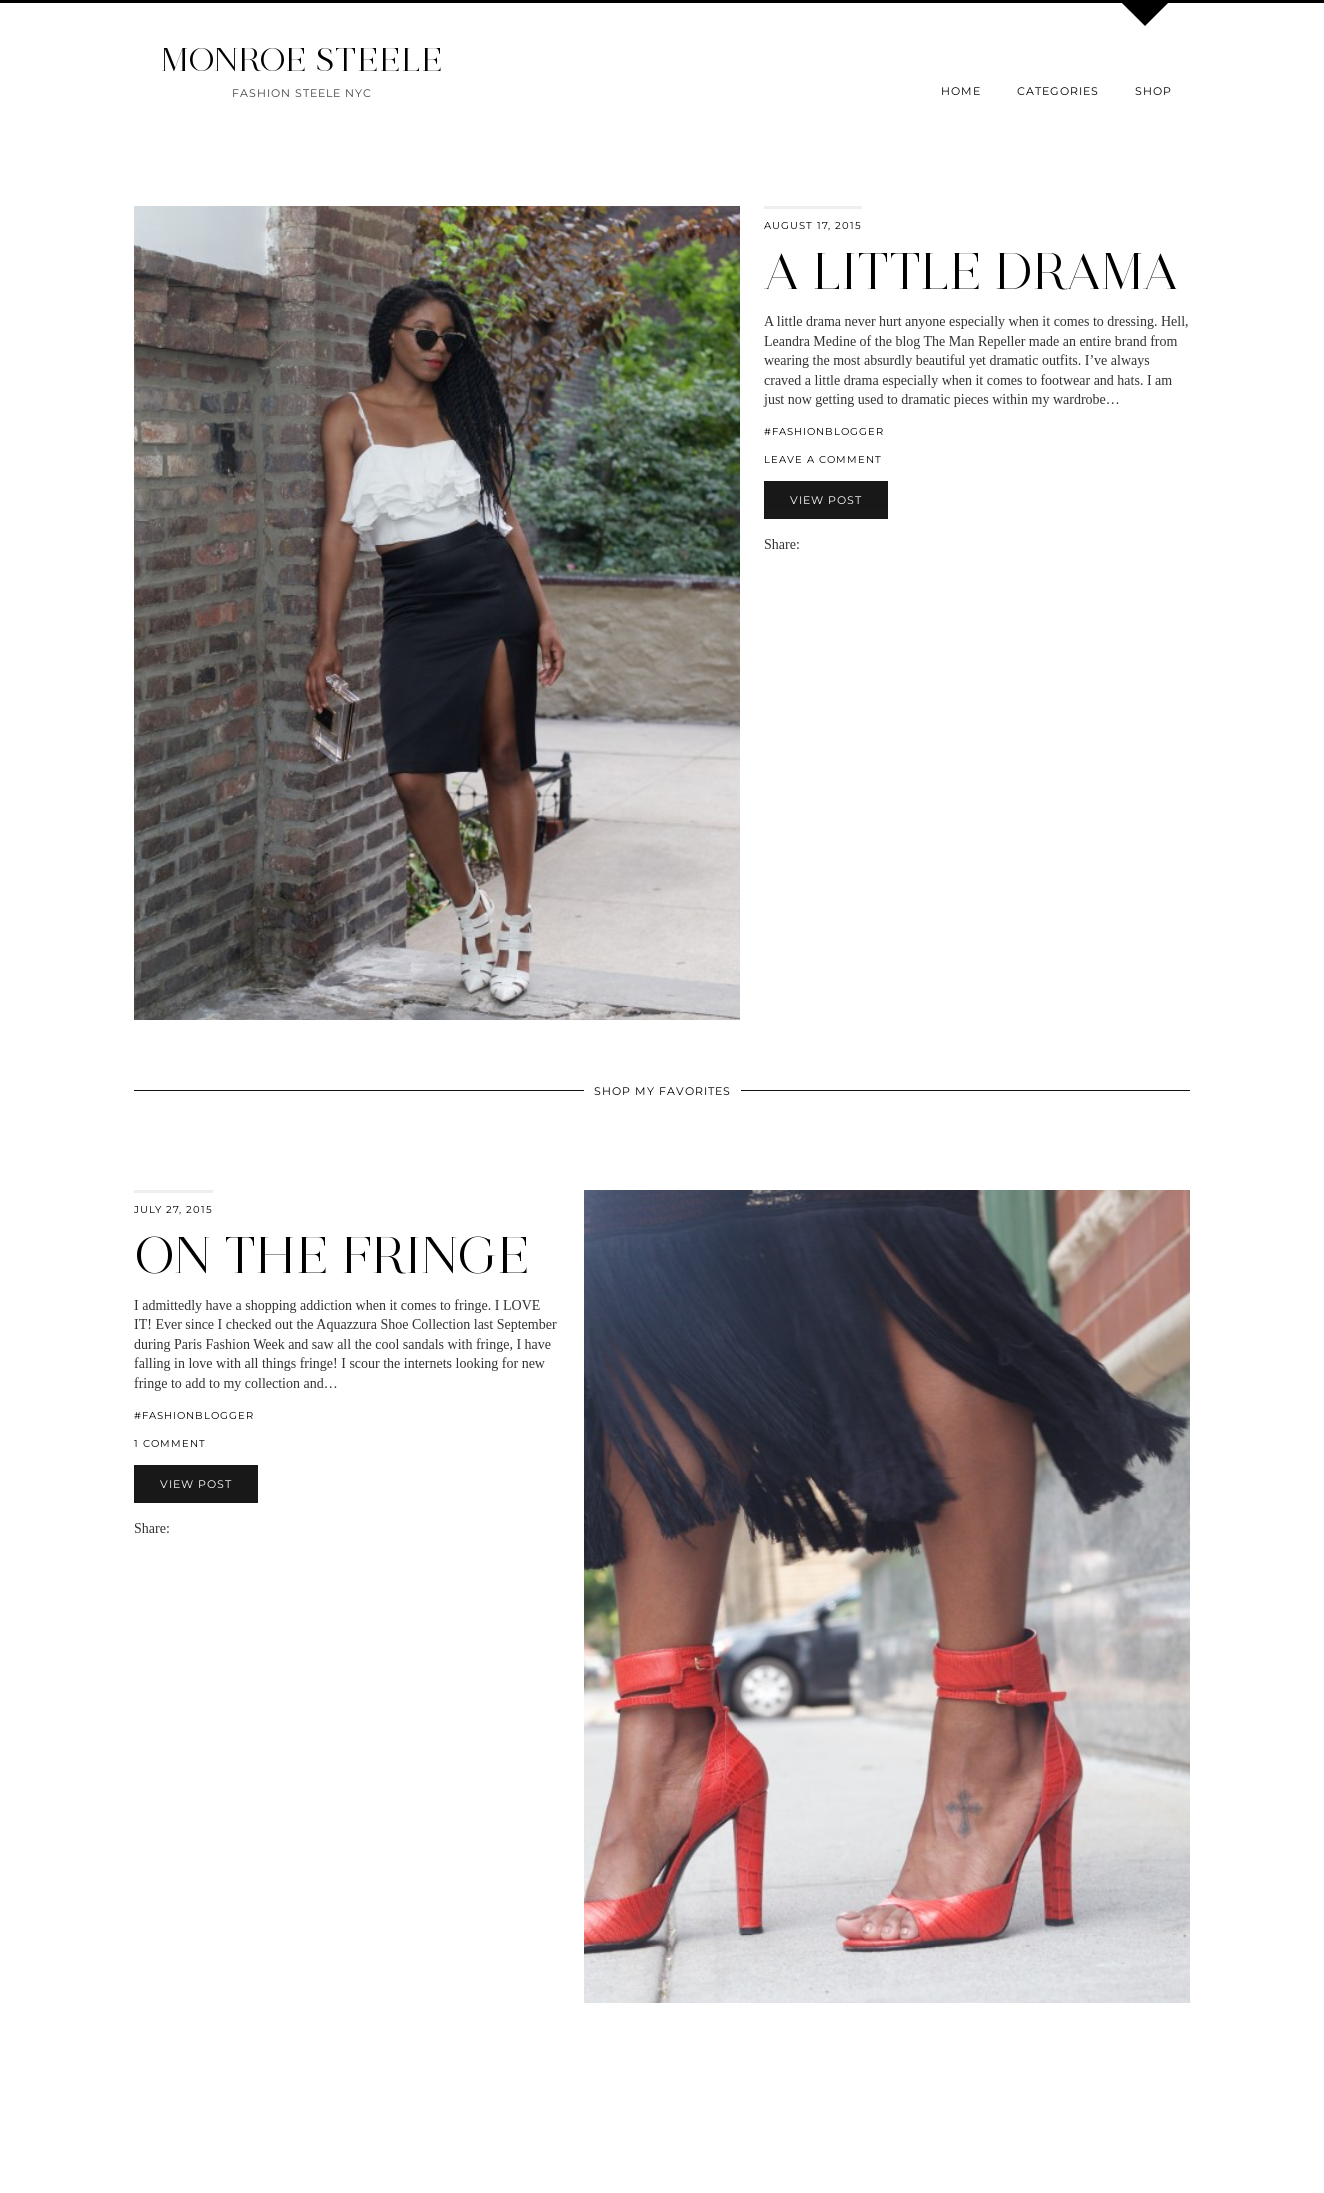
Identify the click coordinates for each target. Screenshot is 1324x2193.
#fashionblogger (824, 431)
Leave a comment (823, 459)
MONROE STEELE (302, 59)
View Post (826, 500)
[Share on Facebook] (818, 544)
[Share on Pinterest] (838, 544)
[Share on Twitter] (828, 544)
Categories (1058, 91)
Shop (1153, 91)
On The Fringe (332, 1255)
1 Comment (170, 1443)
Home (961, 91)
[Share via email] (808, 544)
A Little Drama (971, 271)
